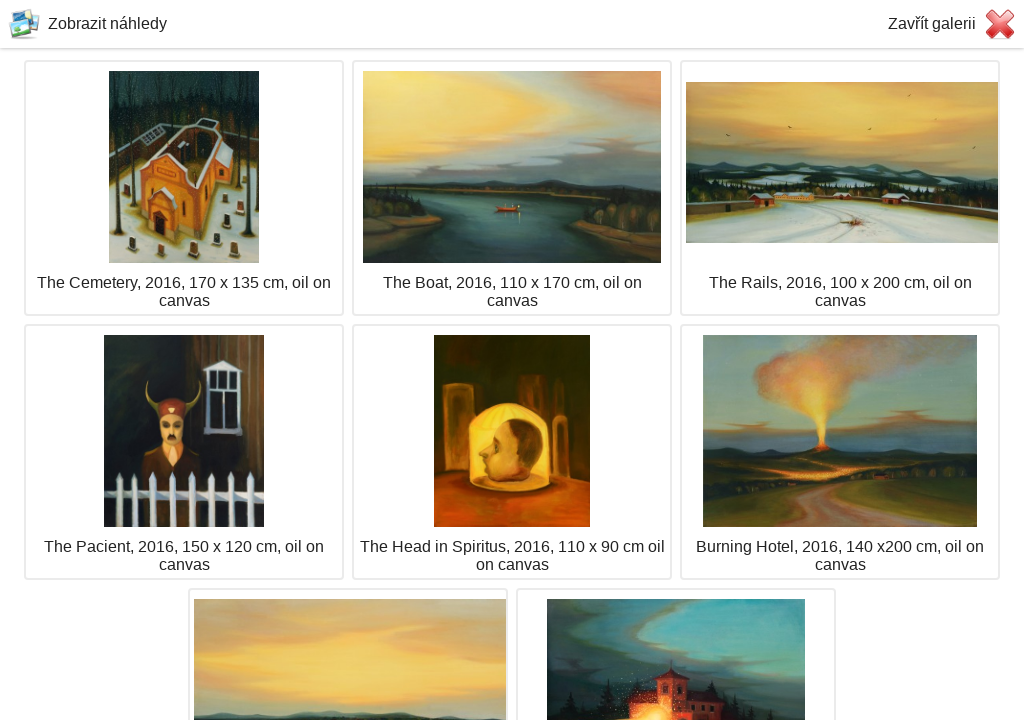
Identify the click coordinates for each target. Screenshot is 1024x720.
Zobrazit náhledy (107, 23)
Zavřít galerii (932, 23)
